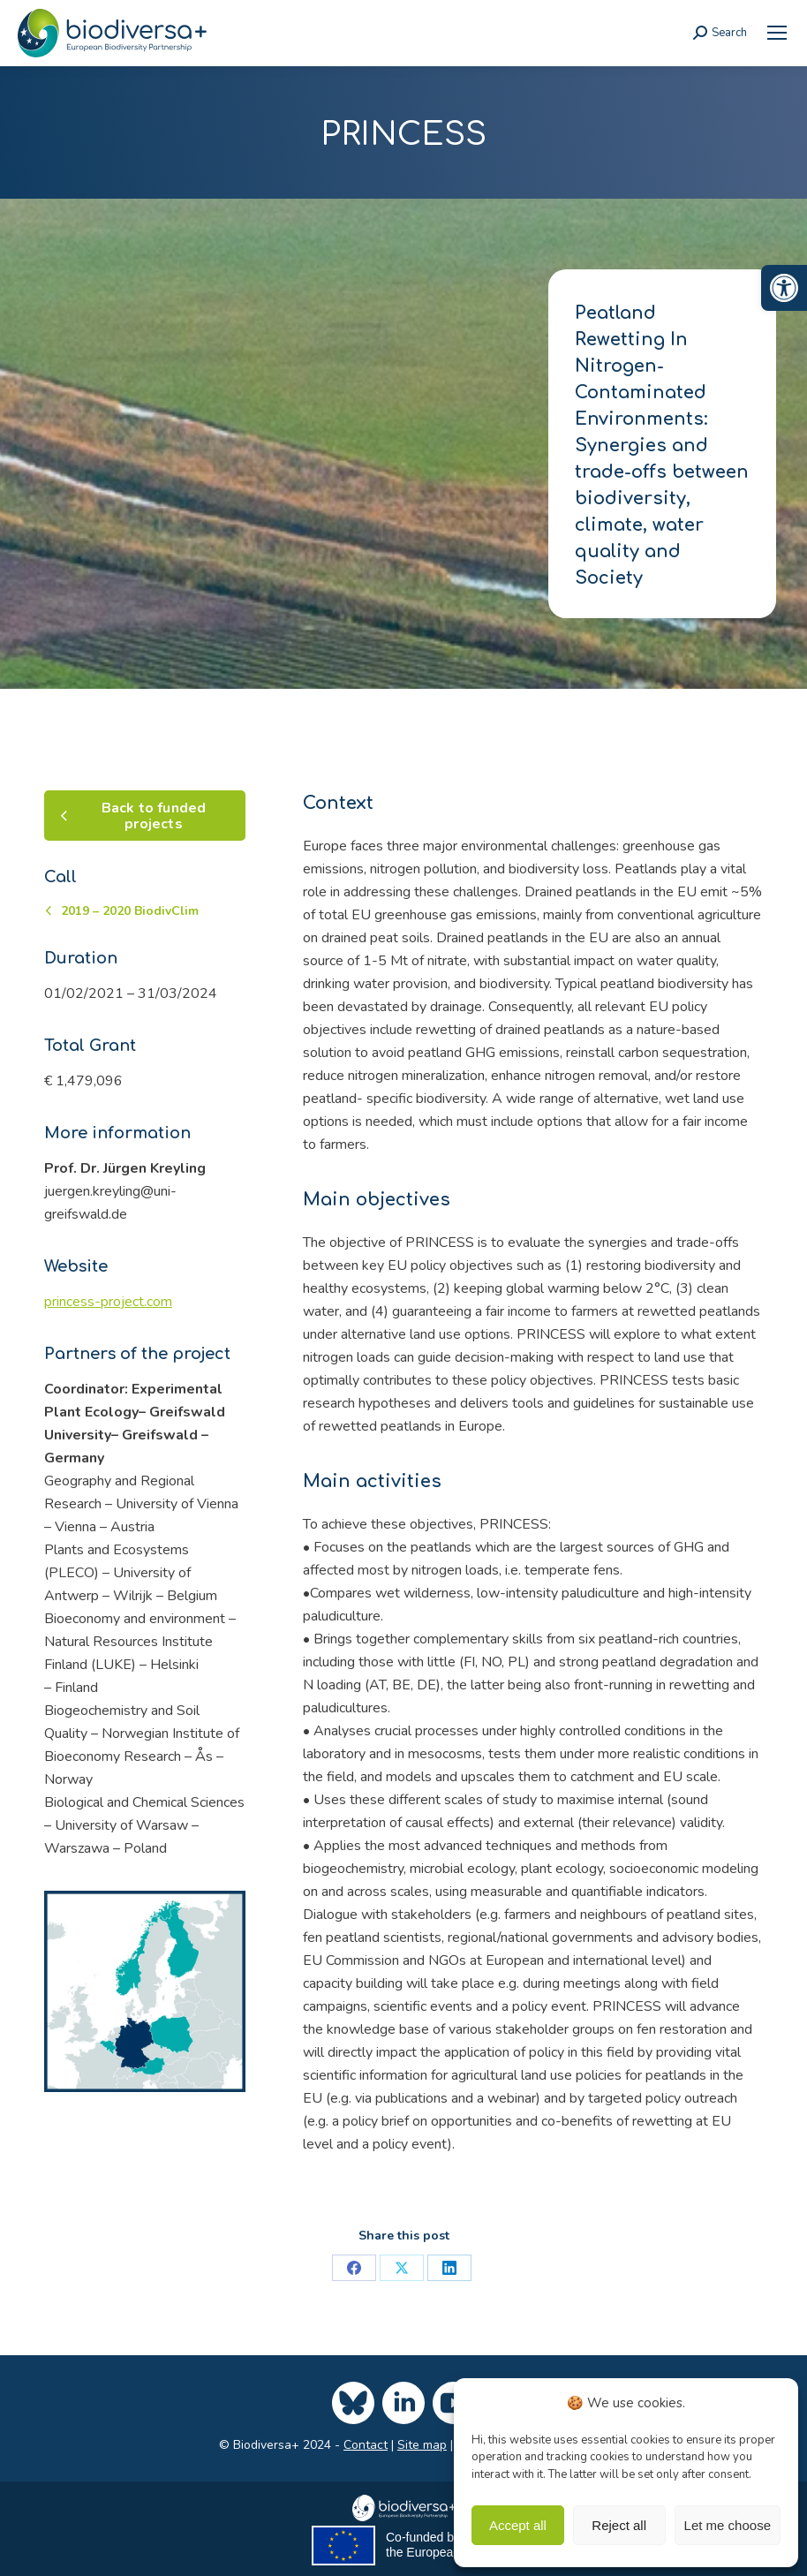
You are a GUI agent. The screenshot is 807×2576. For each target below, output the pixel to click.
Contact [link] (365, 2444)
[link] (784, 288)
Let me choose (727, 2525)
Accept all (518, 2525)
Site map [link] (422, 2444)
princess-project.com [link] (108, 1301)
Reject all (619, 2525)
